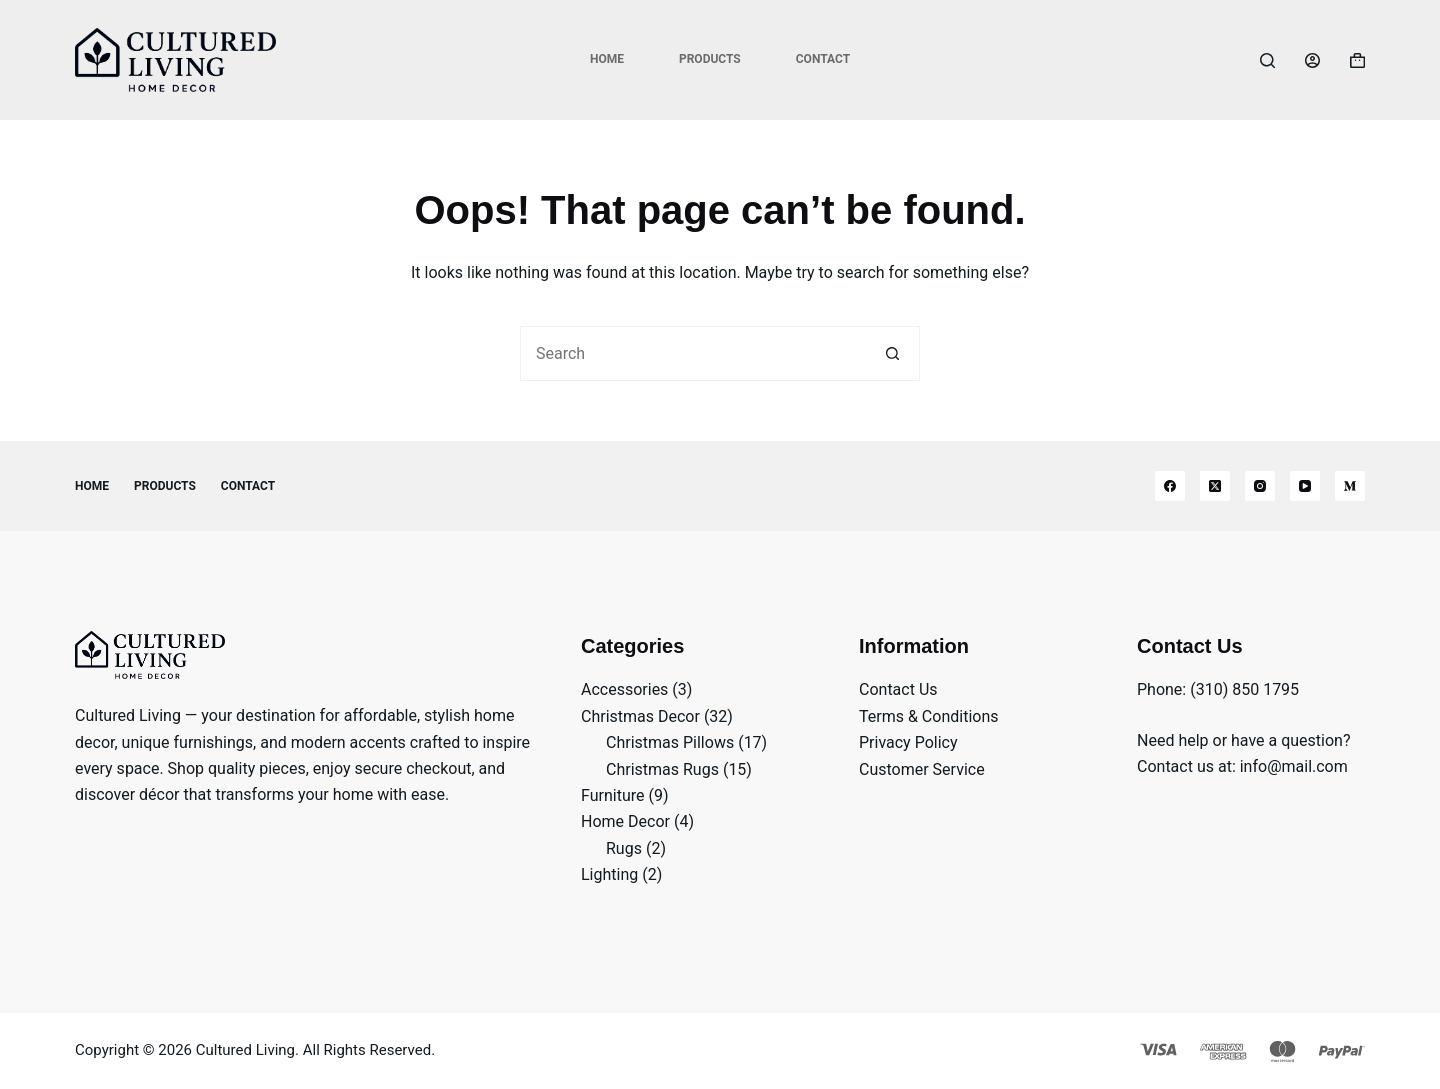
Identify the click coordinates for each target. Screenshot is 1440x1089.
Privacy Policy (908, 742)
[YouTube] (1305, 486)
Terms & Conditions (929, 716)
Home (607, 59)
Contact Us (898, 689)
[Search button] (892, 353)
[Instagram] (1260, 486)
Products (710, 59)
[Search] (1267, 60)
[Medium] (1350, 486)
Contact (823, 59)
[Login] (1312, 60)
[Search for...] (692, 353)
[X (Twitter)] (1215, 486)
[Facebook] (1170, 486)
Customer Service (922, 769)
